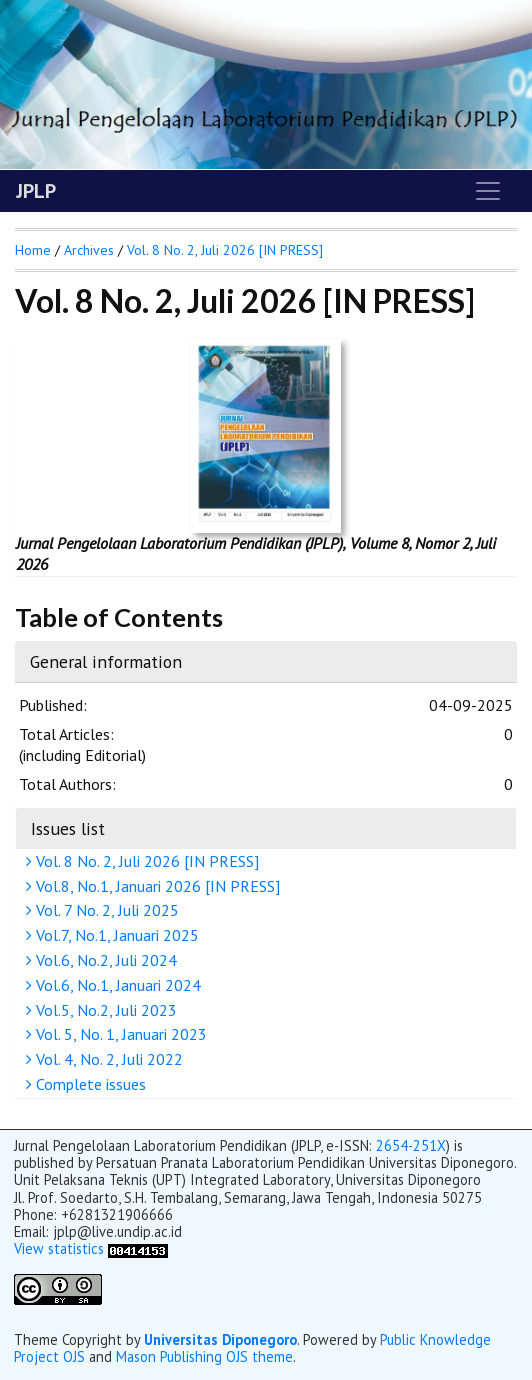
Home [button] (33, 250)
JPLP (36, 191)
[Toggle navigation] (488, 191)
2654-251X (411, 1145)
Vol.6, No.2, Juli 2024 (104, 960)
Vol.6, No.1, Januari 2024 (116, 985)
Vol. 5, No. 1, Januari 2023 (119, 1034)
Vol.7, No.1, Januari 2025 (115, 935)
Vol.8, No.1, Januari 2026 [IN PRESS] (155, 886)
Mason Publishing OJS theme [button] (204, 1356)
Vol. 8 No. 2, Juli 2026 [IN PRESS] (145, 861)
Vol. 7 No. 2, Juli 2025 (105, 910)
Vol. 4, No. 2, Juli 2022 (107, 1059)
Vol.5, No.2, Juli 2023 (104, 1010)
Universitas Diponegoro (220, 1339)
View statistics (59, 1248)
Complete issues (88, 1084)
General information (106, 661)
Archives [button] (89, 250)
